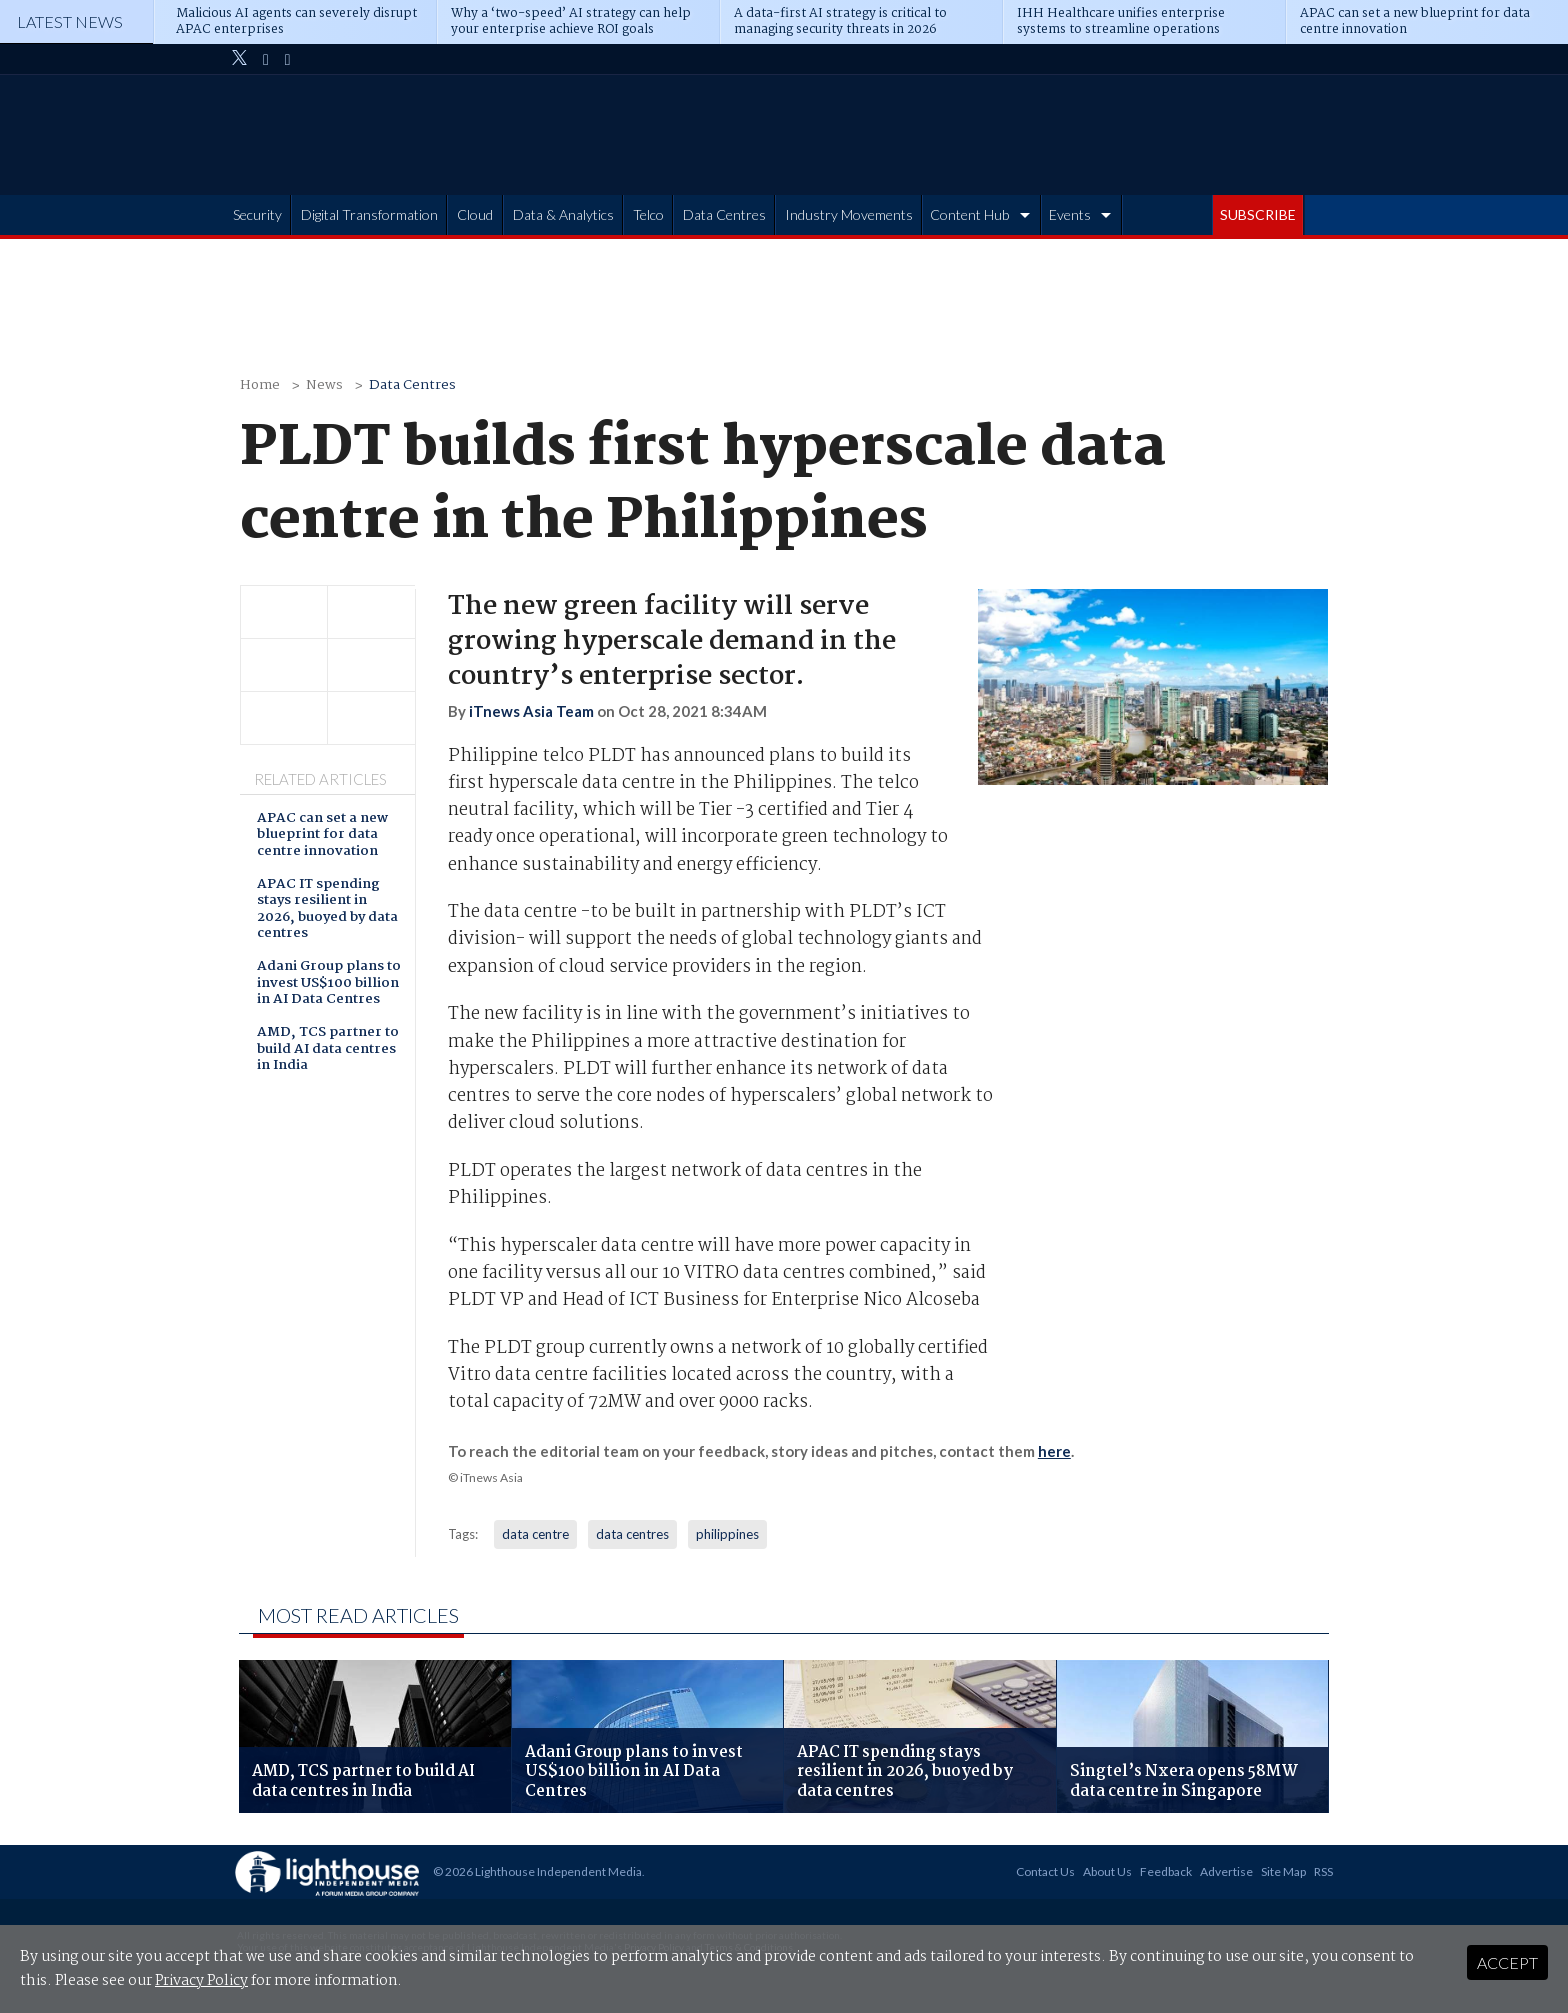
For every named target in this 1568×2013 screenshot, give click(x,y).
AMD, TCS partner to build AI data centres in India (328, 1050)
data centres (632, 1534)
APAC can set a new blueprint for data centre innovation (322, 836)
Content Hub (969, 214)
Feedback (1166, 1871)
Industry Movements (849, 214)
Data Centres (724, 214)
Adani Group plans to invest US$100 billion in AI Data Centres (329, 984)
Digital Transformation (369, 214)
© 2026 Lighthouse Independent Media (537, 1871)
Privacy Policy (201, 1981)
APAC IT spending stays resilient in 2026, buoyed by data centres (327, 910)
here (1054, 1451)
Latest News (70, 21)
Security (257, 214)
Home (260, 385)
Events (1070, 214)
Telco (648, 214)
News (324, 385)
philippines (727, 1534)
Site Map (1283, 1871)
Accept (1507, 1962)
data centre (535, 1534)
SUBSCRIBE (1258, 214)
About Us (1107, 1871)
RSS (1323, 1871)
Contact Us (1045, 1871)
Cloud (475, 214)
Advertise (1226, 1871)
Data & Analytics (563, 214)
